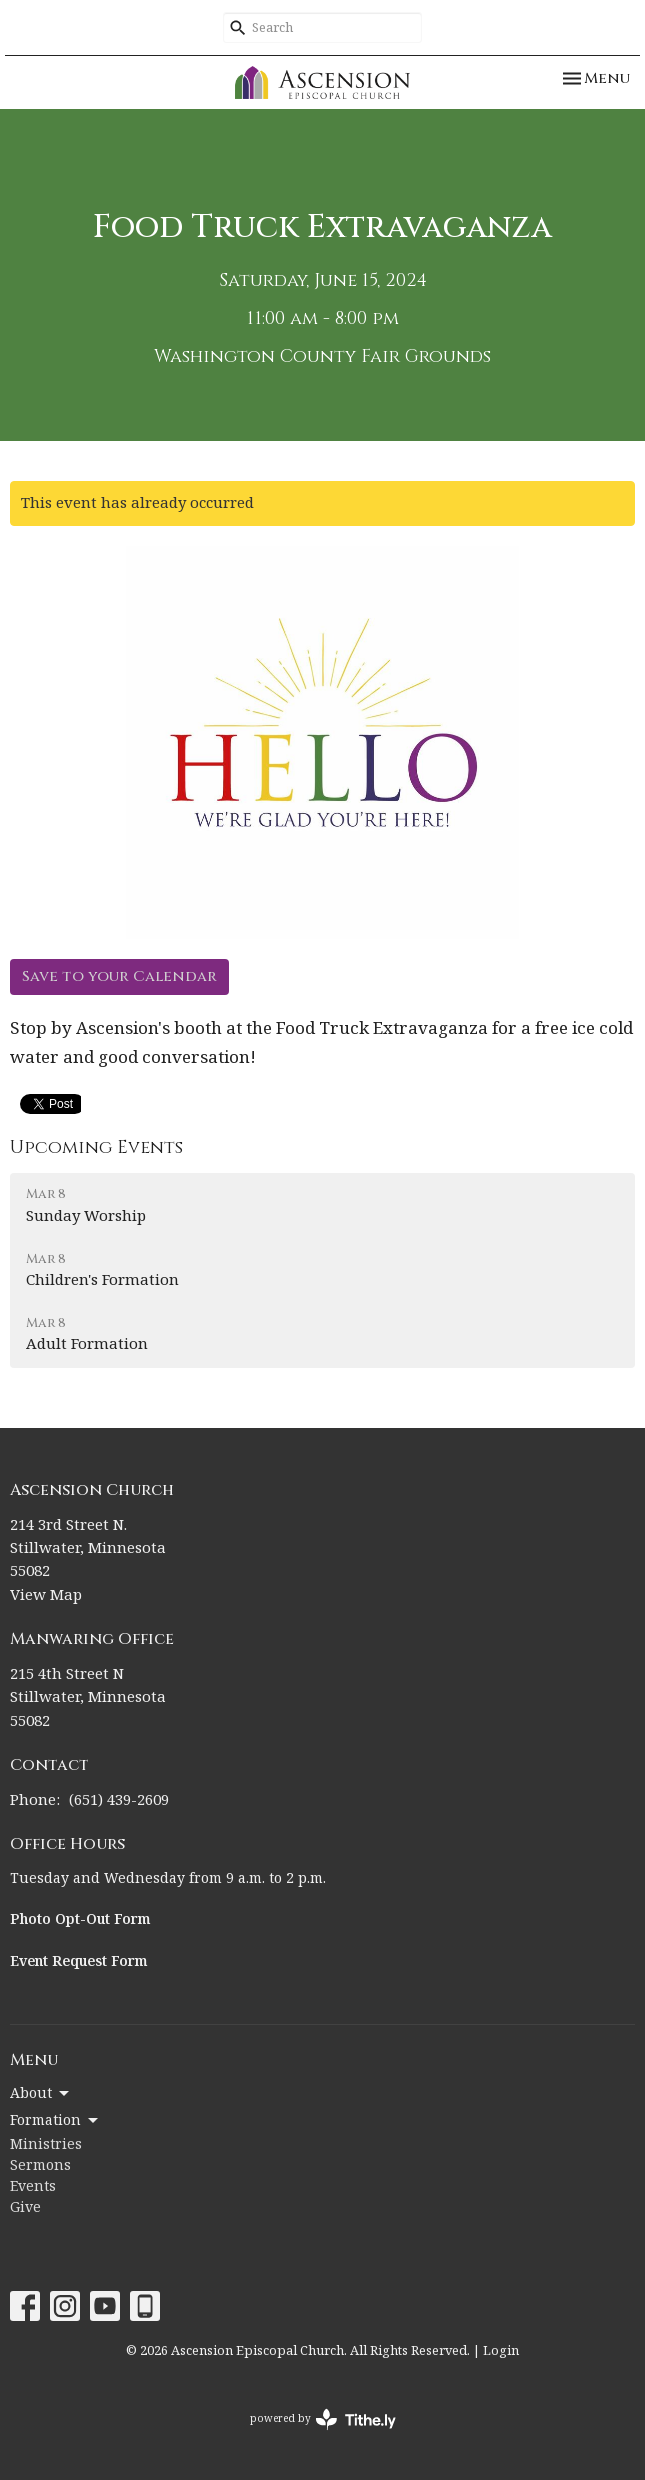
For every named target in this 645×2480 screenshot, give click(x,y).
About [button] (41, 2094)
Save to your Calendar (119, 976)
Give (25, 2208)
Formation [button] (55, 2121)
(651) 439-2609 (119, 1800)
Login (501, 2351)
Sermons (40, 2166)
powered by (323, 2419)
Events (33, 2187)
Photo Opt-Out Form (80, 1920)
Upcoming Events (96, 1147)
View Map (46, 1595)
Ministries (46, 2145)
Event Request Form (79, 1962)
